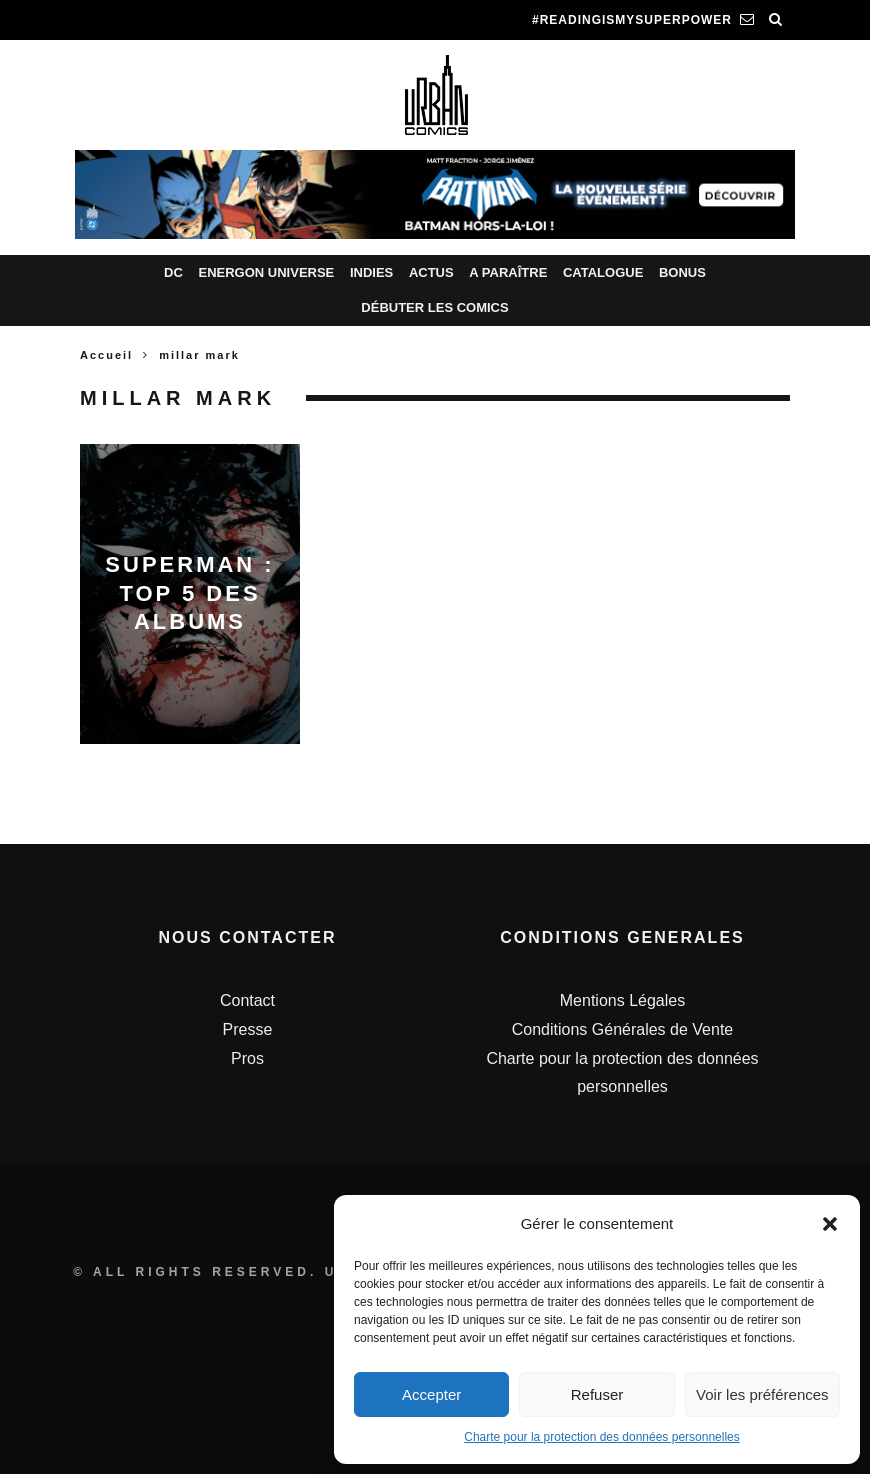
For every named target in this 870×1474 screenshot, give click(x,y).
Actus (431, 272)
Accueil (106, 355)
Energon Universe (266, 272)
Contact (247, 1000)
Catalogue (603, 272)
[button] (830, 1224)
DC (173, 272)
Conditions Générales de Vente (622, 1029)
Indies (371, 272)
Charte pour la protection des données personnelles (602, 1437)
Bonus (682, 272)
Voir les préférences (762, 1394)
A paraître (508, 272)
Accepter (431, 1394)
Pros (247, 1058)
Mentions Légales (622, 1000)
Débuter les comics (434, 307)
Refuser (597, 1394)
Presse (248, 1029)
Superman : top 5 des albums (189, 593)
